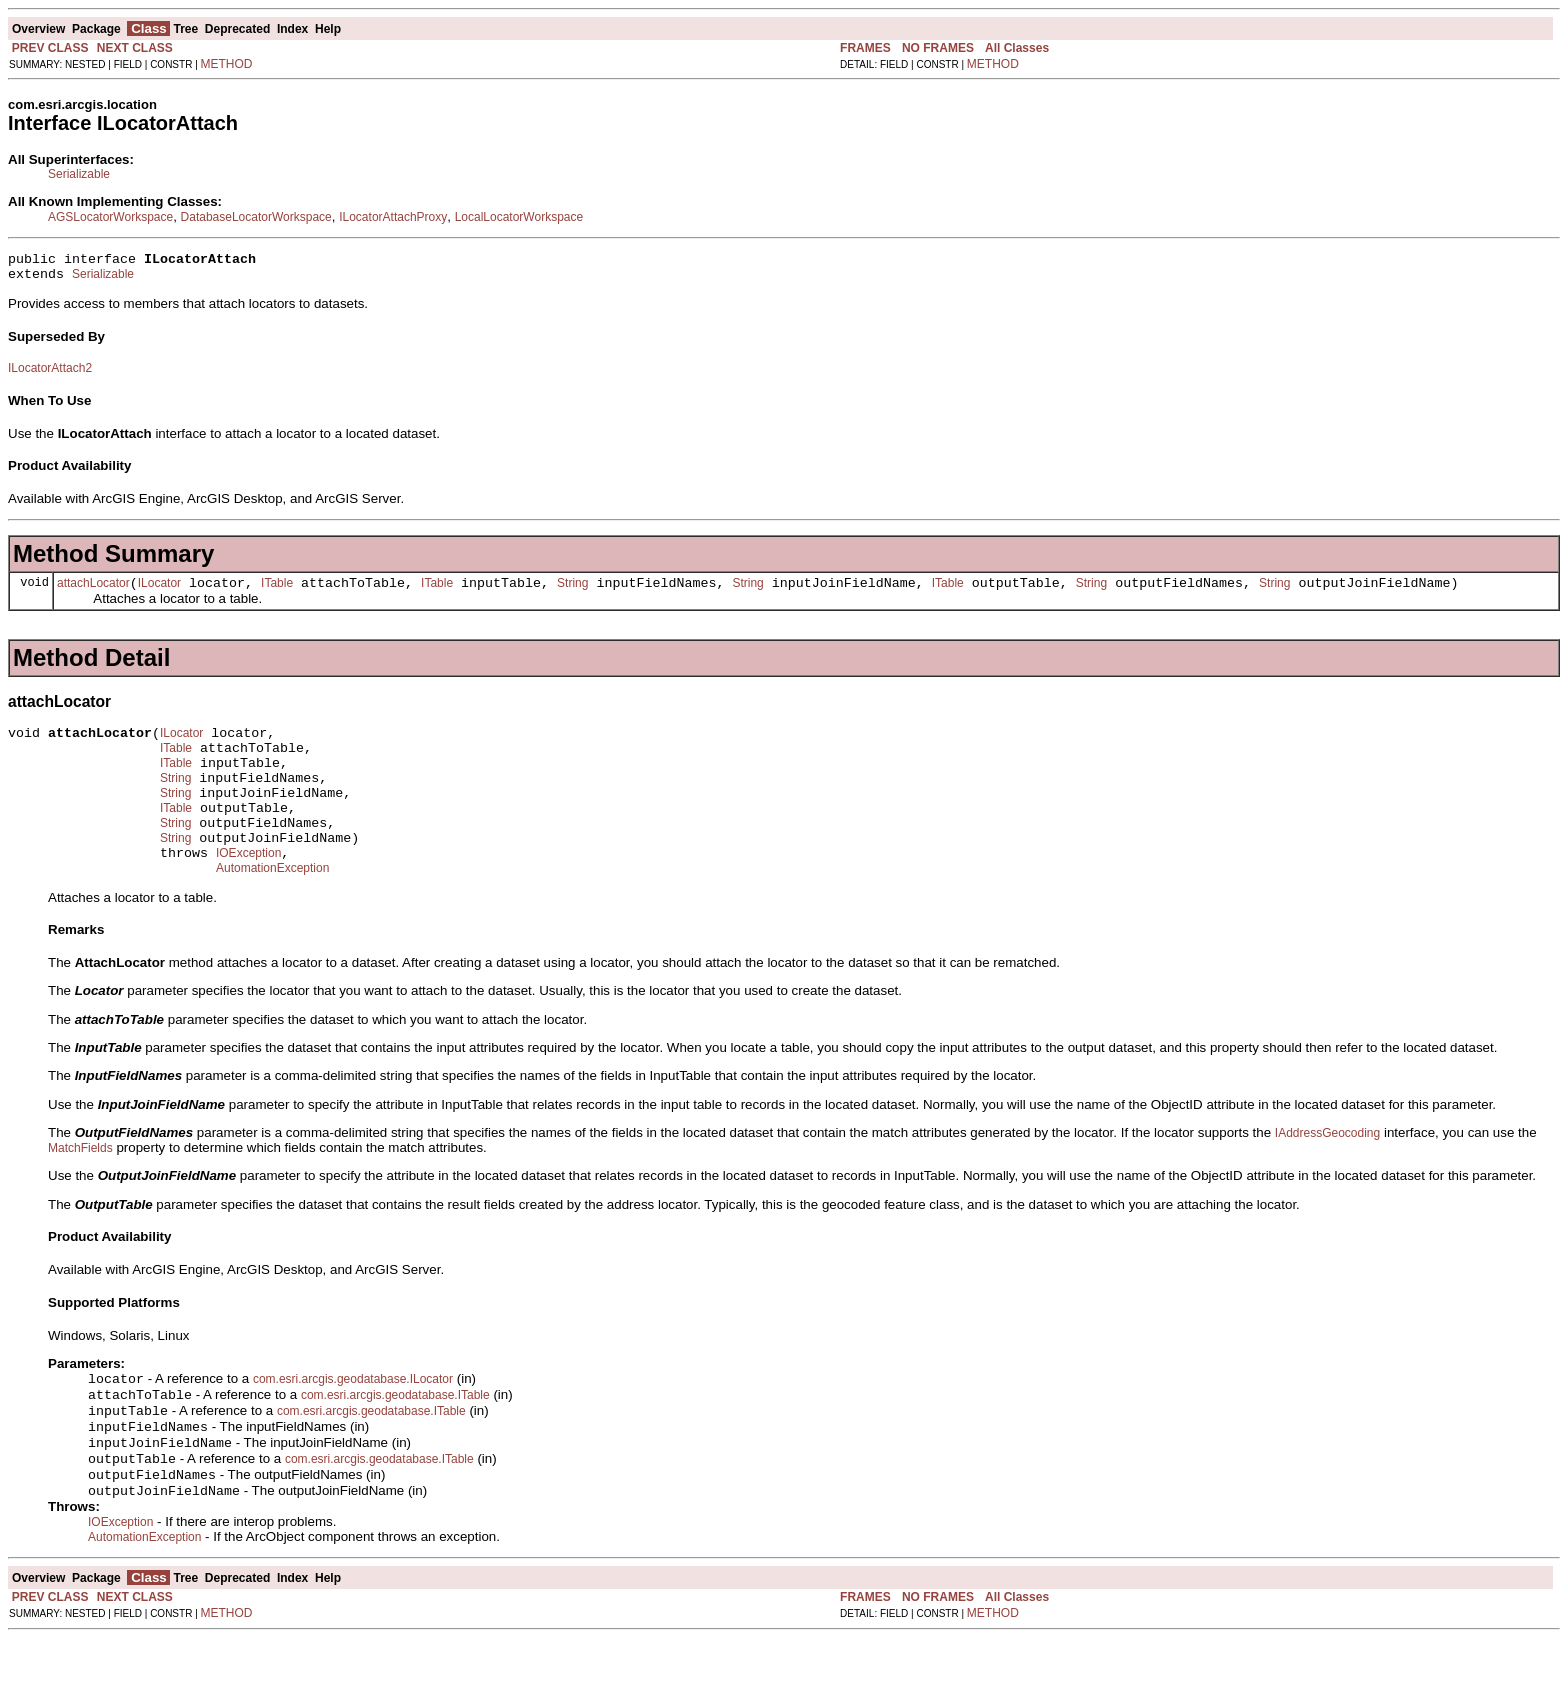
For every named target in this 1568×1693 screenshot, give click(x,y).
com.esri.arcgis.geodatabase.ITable (395, 1438)
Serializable (79, 174)
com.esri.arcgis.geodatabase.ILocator (353, 1420)
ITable (277, 592)
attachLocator (93, 592)
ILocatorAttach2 (50, 374)
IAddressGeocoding (1327, 1172)
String (572, 592)
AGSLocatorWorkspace (110, 217)
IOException (248, 889)
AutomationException (272, 907)
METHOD (227, 64)
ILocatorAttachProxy (393, 217)
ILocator (159, 592)
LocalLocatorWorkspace (519, 217)
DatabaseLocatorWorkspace (256, 217)
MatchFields (80, 1187)
